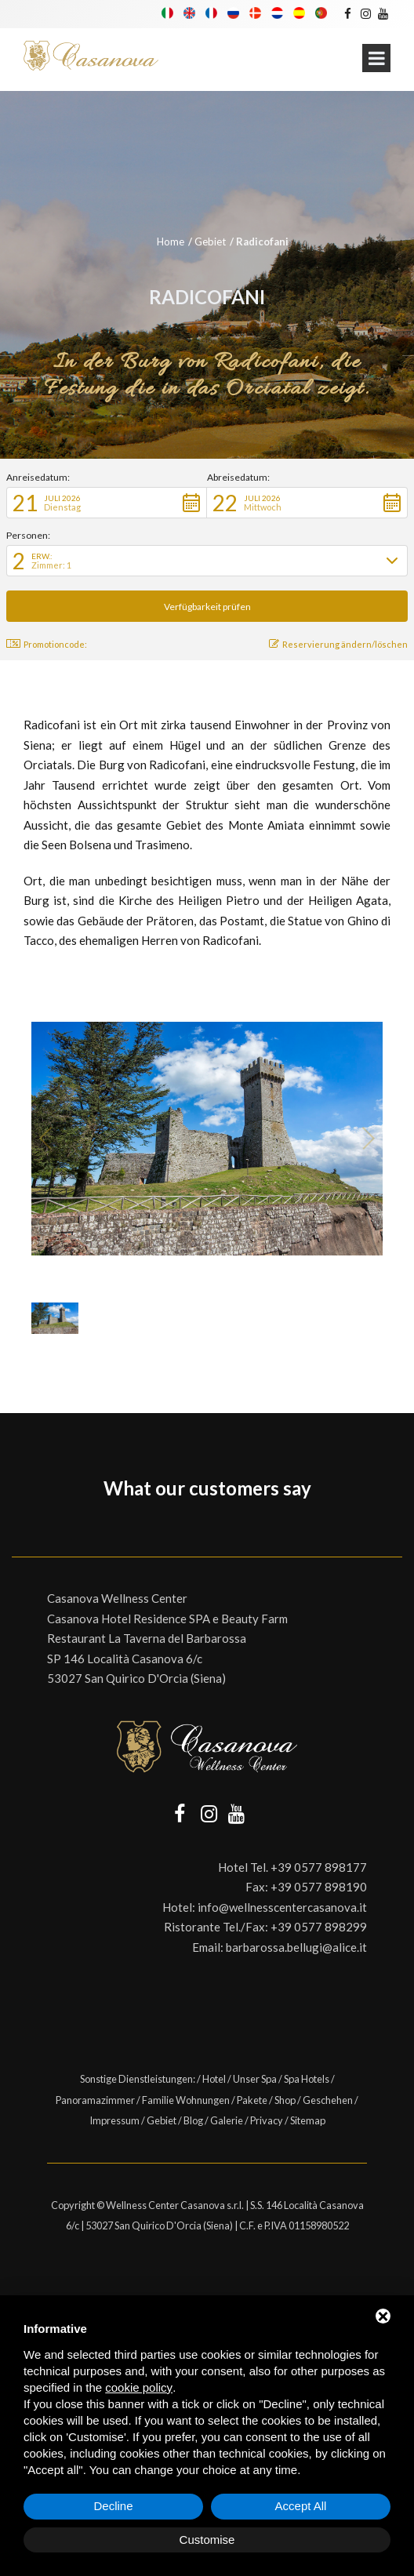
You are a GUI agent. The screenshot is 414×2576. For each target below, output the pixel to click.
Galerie (226, 2120)
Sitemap (307, 2120)
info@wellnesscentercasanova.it (282, 1907)
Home (170, 241)
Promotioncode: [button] (46, 644)
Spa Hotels (306, 2079)
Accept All (301, 2505)
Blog (193, 2120)
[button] (106, 502)
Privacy (266, 2120)
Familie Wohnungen (186, 2100)
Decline (113, 2505)
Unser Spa (255, 2079)
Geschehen (328, 2100)
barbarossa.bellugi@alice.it (296, 1947)
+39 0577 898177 (319, 1867)
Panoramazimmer (95, 2100)
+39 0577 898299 (319, 1927)
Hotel (214, 2079)
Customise (207, 2539)
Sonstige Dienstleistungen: (137, 2079)
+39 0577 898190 (319, 1887)
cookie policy (138, 2387)
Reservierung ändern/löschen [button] (338, 644)
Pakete (252, 2100)
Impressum (114, 2120)
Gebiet (210, 241)
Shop (285, 2100)
